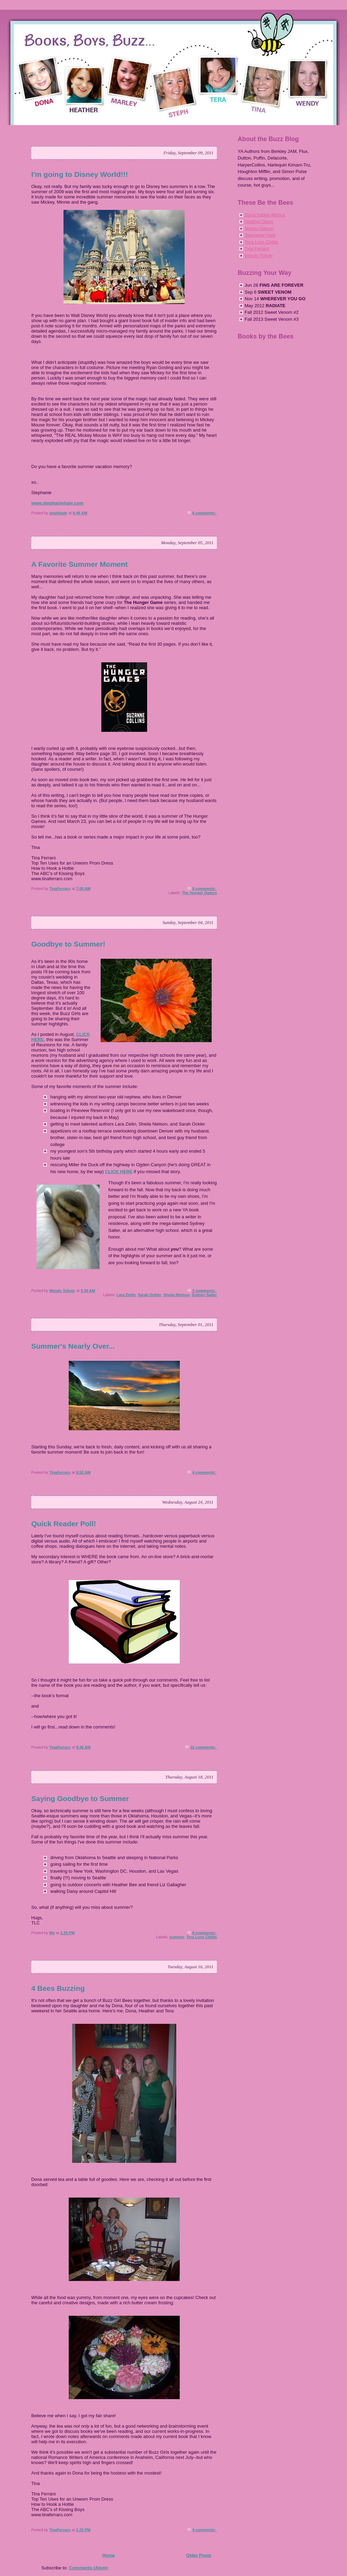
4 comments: (204, 1472)
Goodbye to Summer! (68, 944)
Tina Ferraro (257, 248)
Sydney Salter (204, 1295)
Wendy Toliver (259, 255)
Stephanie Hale (260, 235)
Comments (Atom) (88, 2567)
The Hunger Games (199, 893)
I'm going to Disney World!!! (79, 174)
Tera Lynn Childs (201, 1937)
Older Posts (198, 2555)
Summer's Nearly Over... (73, 1346)
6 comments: (204, 513)
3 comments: (204, 1291)
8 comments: (204, 888)
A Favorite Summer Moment (79, 564)
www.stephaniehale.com (57, 503)
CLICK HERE (119, 1171)
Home (108, 2555)
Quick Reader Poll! (63, 1524)
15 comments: (203, 1747)
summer (176, 1937)
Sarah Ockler (149, 1295)
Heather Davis (259, 221)
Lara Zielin (126, 1295)
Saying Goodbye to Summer (80, 1798)
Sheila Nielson (176, 1295)
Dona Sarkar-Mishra (265, 215)
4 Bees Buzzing (58, 1988)
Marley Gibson (259, 228)
